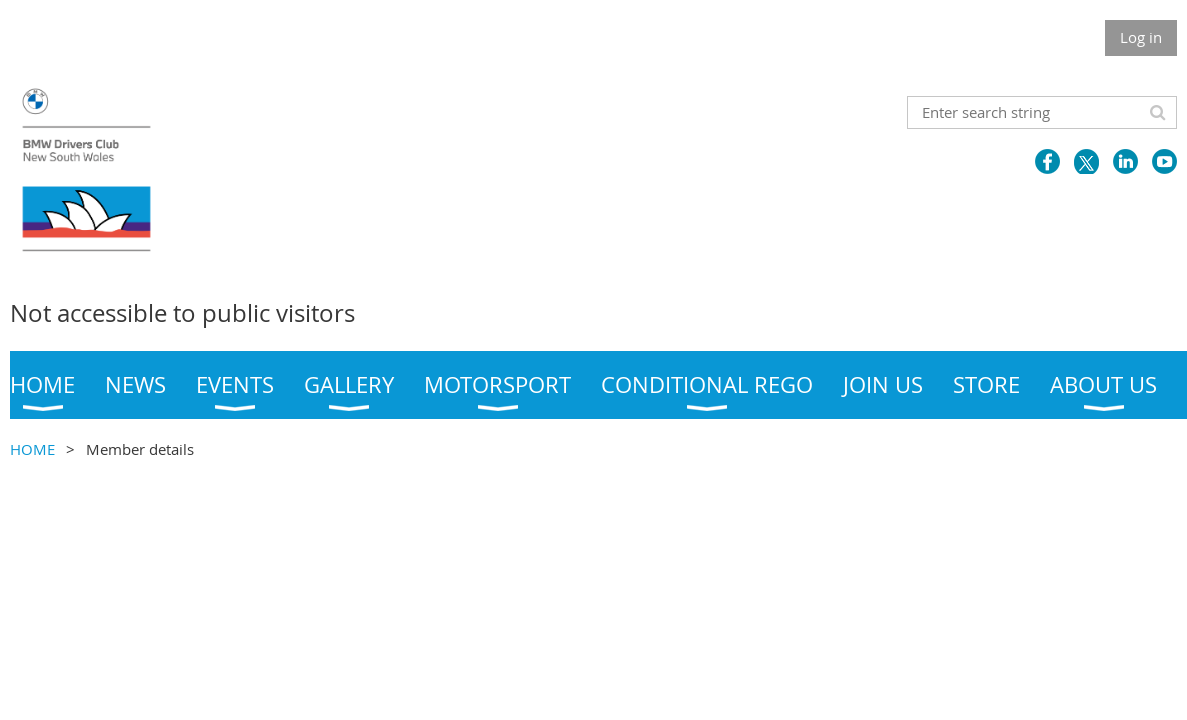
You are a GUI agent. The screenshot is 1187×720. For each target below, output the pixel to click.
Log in (1141, 37)
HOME (32, 449)
